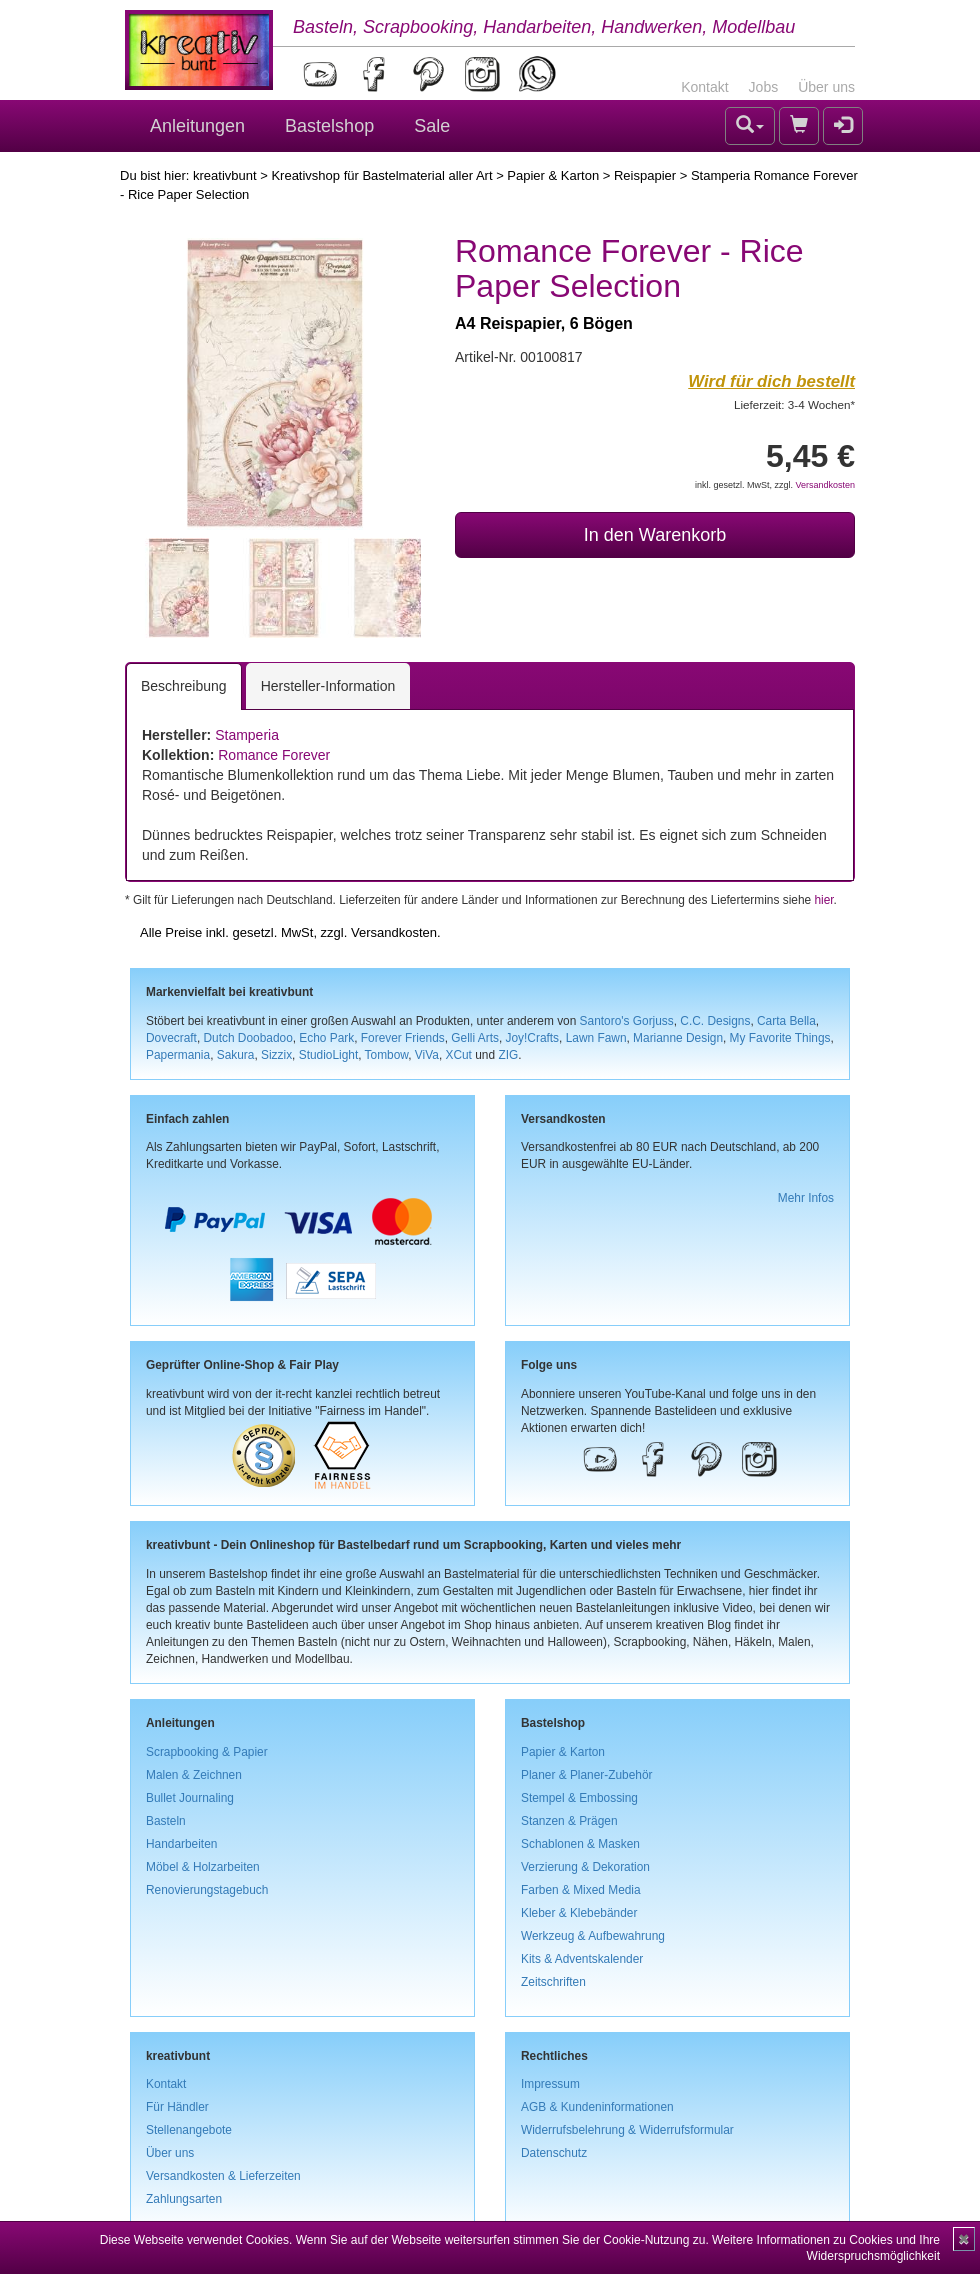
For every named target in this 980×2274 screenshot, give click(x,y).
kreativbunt (225, 175)
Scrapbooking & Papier (207, 1752)
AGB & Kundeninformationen (597, 2107)
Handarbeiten (181, 1844)
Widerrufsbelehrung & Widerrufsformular (627, 2130)
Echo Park (326, 1038)
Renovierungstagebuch (207, 1890)
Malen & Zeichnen (194, 1775)
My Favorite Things (780, 1038)
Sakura (236, 1055)
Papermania (178, 1055)
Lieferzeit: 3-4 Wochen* (794, 404)
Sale (432, 126)
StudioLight (329, 1055)
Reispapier (645, 175)
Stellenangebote (189, 2130)
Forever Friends (403, 1038)
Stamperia (247, 735)
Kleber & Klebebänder (579, 1913)
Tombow (387, 1055)
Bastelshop (329, 126)
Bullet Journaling (190, 1798)
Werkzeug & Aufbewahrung (593, 1936)
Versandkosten (825, 485)
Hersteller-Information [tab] (328, 686)
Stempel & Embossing (579, 1798)
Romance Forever (274, 755)
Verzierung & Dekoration (585, 1867)
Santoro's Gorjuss (627, 1021)
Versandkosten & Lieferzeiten (223, 2176)
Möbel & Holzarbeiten (203, 1867)
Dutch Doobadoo (248, 1038)
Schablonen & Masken (580, 1844)
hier (823, 900)
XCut (458, 1055)
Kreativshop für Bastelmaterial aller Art (381, 175)
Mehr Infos (806, 1198)
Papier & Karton (553, 175)
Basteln (166, 1821)
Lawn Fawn (596, 1038)
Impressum (550, 2084)
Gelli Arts (475, 1038)
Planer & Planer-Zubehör (587, 1775)
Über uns (826, 87)
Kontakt (704, 87)
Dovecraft (171, 1038)
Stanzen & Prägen (569, 1821)
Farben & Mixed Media (581, 1890)
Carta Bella (786, 1021)
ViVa (427, 1055)
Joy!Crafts (533, 1038)
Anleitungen (197, 126)
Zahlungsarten (184, 2199)
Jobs (764, 87)
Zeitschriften (553, 1982)
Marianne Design (678, 1038)
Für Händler (177, 2107)
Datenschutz (554, 2153)
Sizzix (276, 1055)
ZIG (508, 1055)
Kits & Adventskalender (582, 1959)
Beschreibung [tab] (184, 686)
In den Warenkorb (655, 535)
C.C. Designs (715, 1021)
